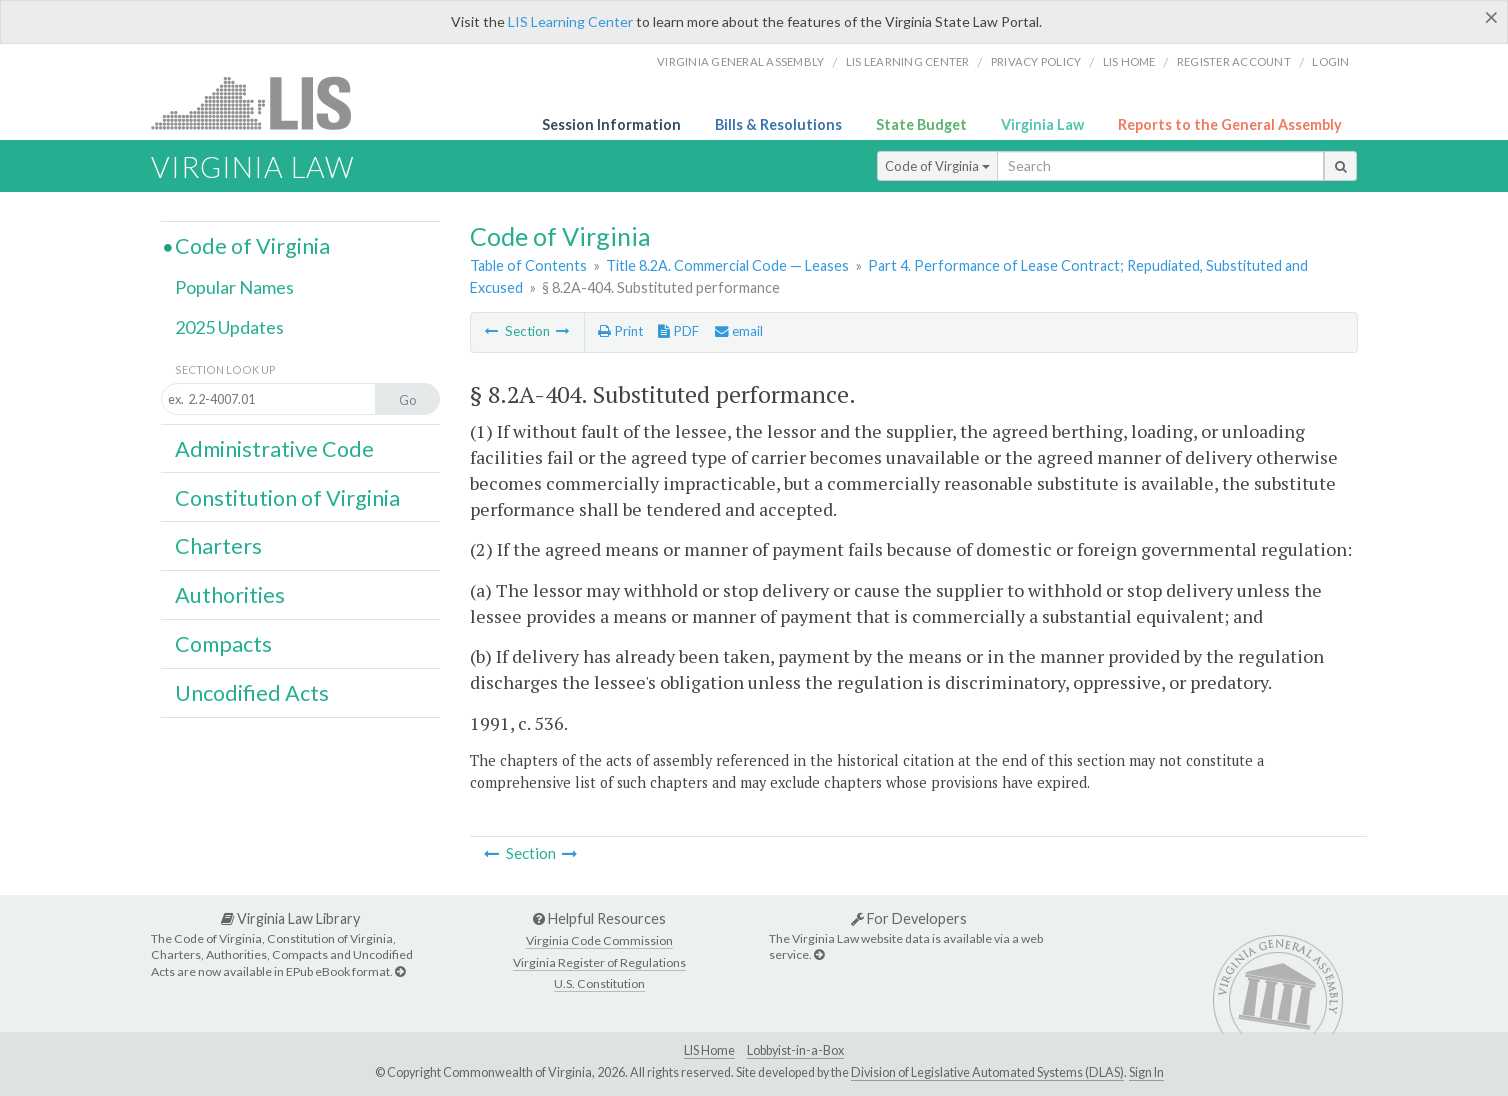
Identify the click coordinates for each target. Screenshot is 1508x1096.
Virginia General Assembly (740, 61)
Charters (218, 546)
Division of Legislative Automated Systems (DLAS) (987, 1072)
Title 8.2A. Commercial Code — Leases (727, 265)
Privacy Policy (1036, 61)
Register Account (1234, 61)
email (739, 331)
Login (1330, 61)
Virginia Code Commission (599, 940)
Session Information (611, 124)
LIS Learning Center (570, 21)
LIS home (1129, 61)
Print (620, 331)
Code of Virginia (937, 166)
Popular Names (234, 287)
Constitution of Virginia (287, 498)
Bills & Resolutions (778, 124)
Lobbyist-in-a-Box (795, 1050)
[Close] (1491, 17)
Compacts (223, 644)
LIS (262, 102)
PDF (678, 331)
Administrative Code (274, 449)
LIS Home (709, 1050)
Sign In (1146, 1072)
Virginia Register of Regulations (599, 962)
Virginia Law (1042, 124)
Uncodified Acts (252, 693)
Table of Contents (528, 265)
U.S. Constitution (599, 983)
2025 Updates (229, 327)
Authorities (230, 595)
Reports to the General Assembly (1230, 124)
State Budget (921, 124)
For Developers (909, 918)
